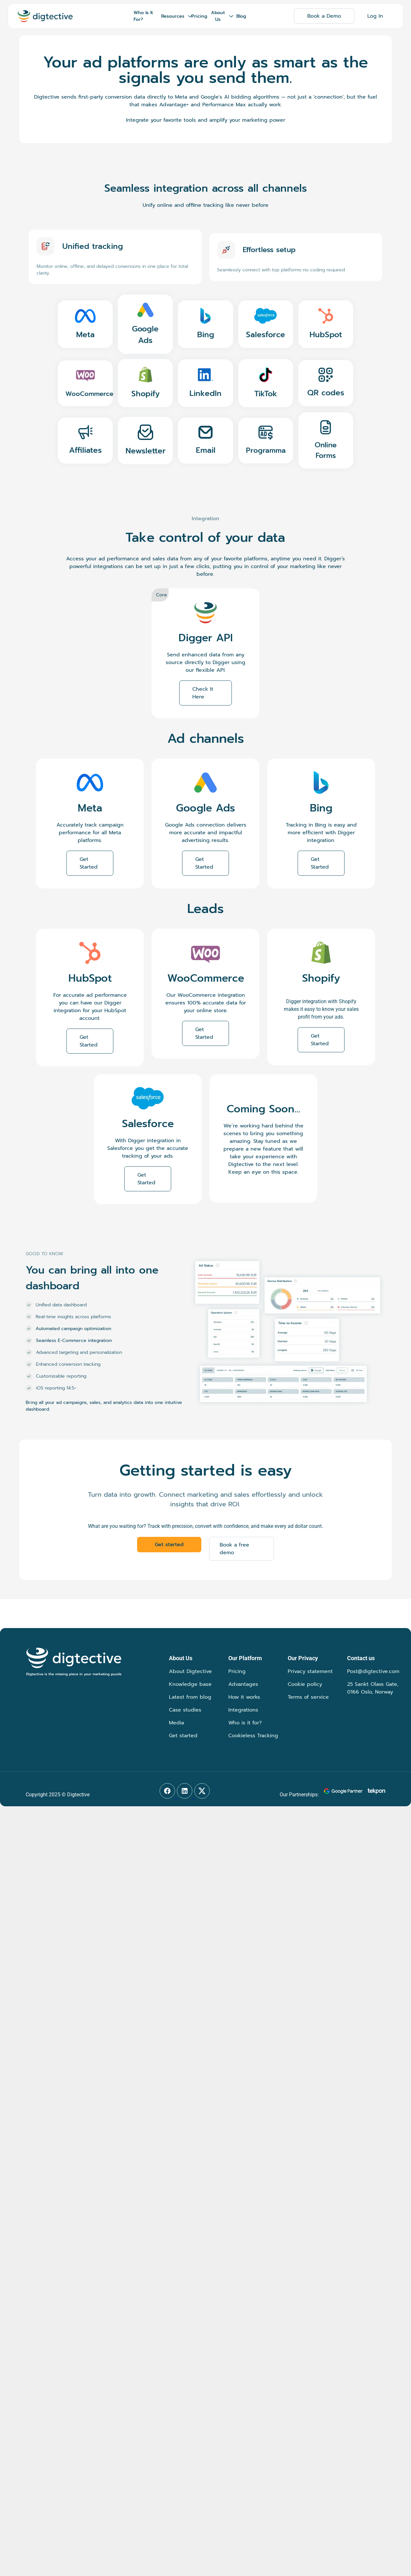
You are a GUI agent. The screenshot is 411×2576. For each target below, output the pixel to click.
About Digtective (190, 1671)
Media (176, 1723)
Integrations (243, 1710)
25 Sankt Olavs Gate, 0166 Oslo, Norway (372, 1688)
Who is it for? (245, 1723)
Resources (175, 16)
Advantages (243, 1684)
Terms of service (308, 1697)
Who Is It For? (143, 16)
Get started (183, 1735)
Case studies (185, 1710)
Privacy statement (310, 1671)
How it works (244, 1697)
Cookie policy (305, 1684)
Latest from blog (190, 1697)
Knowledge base (190, 1684)
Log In (375, 16)
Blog (241, 16)
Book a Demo (324, 16)
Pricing (199, 16)
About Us (222, 16)
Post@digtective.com (373, 1671)
